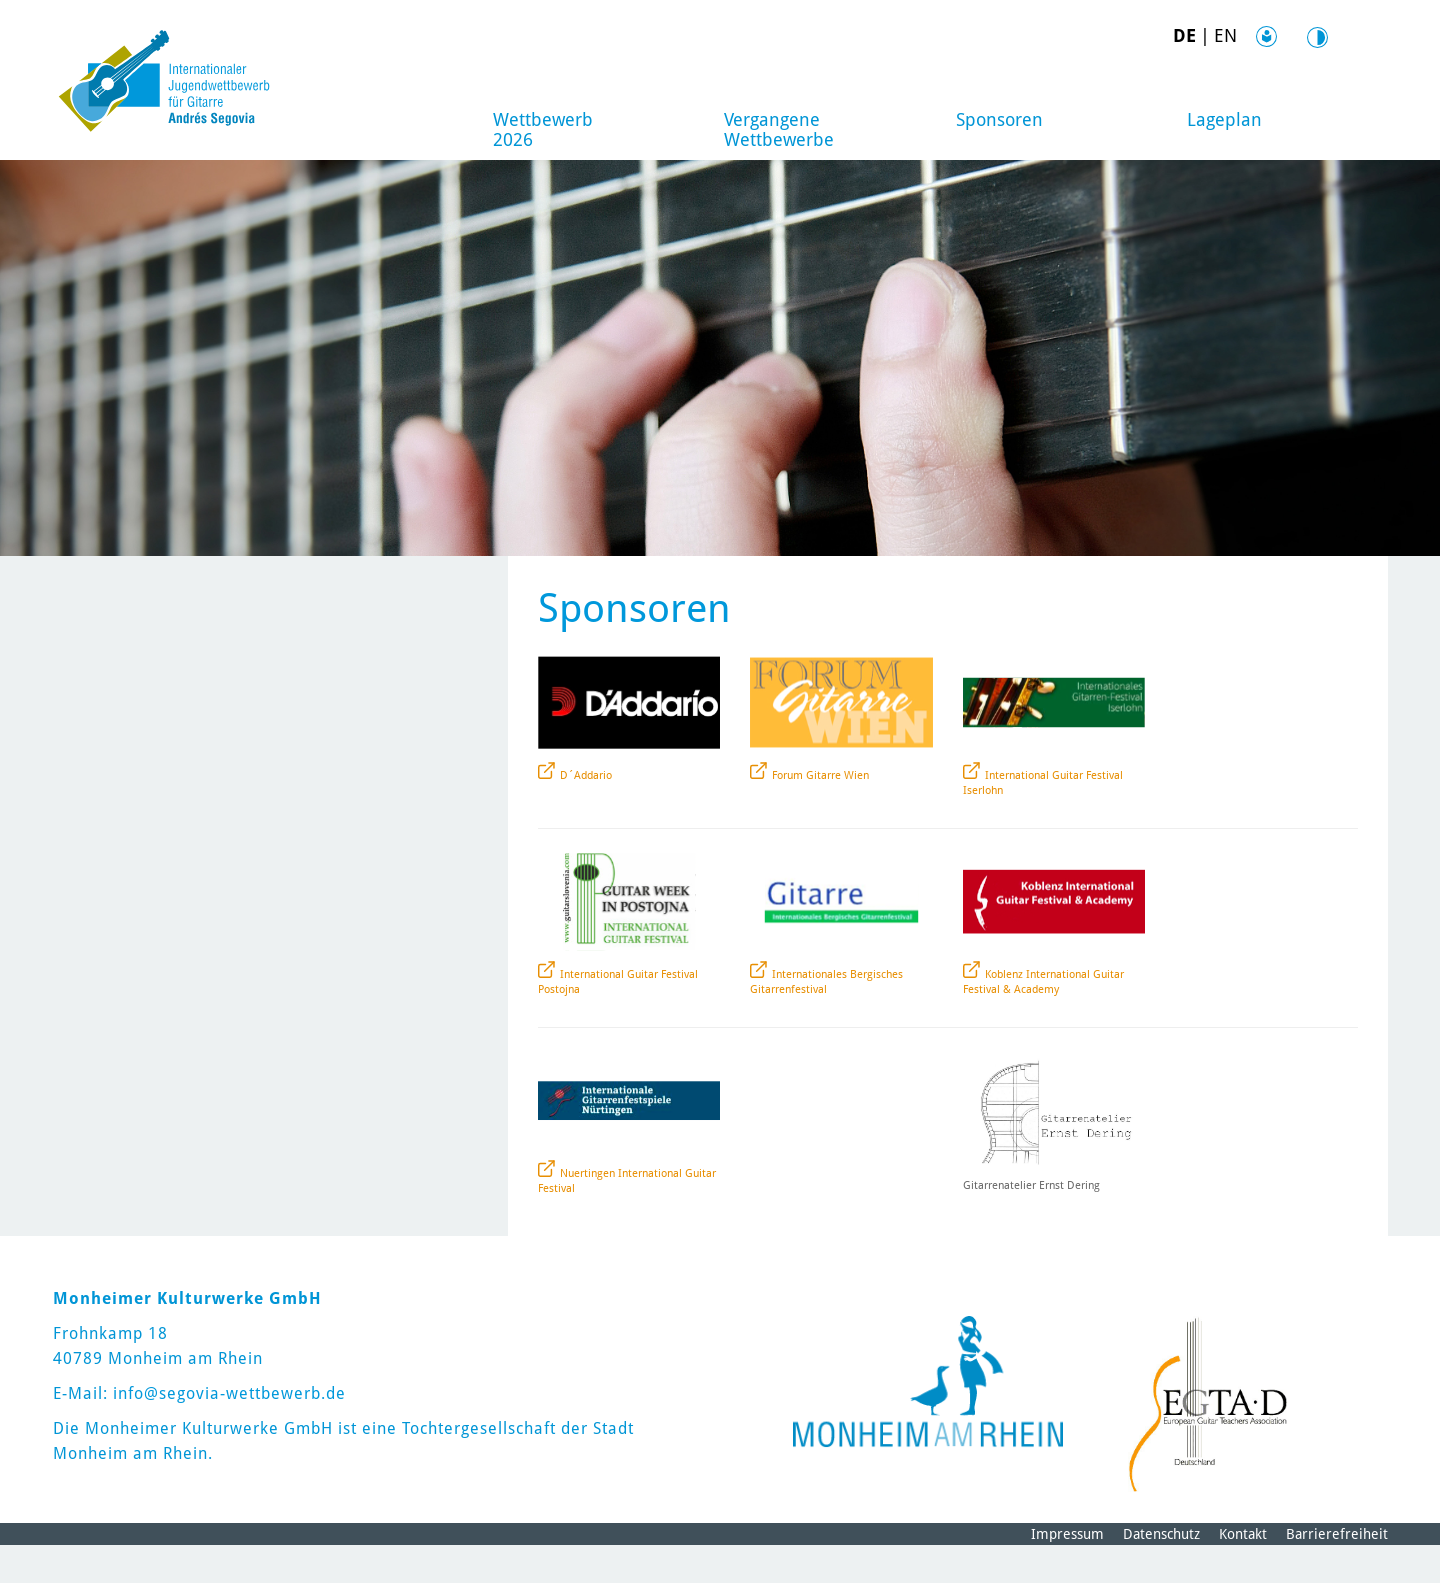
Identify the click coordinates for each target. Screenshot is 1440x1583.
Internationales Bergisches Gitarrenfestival (826, 1020)
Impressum (1067, 1572)
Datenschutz (1161, 1572)
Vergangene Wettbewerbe (781, 129)
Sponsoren (999, 119)
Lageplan (1223, 119)
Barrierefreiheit (1337, 1572)
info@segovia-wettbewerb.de (229, 1431)
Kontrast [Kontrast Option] (1290, 36)
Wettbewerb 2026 (546, 129)
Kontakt (1243, 1572)
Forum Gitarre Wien (820, 813)
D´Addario (586, 813)
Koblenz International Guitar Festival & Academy (1043, 1020)
